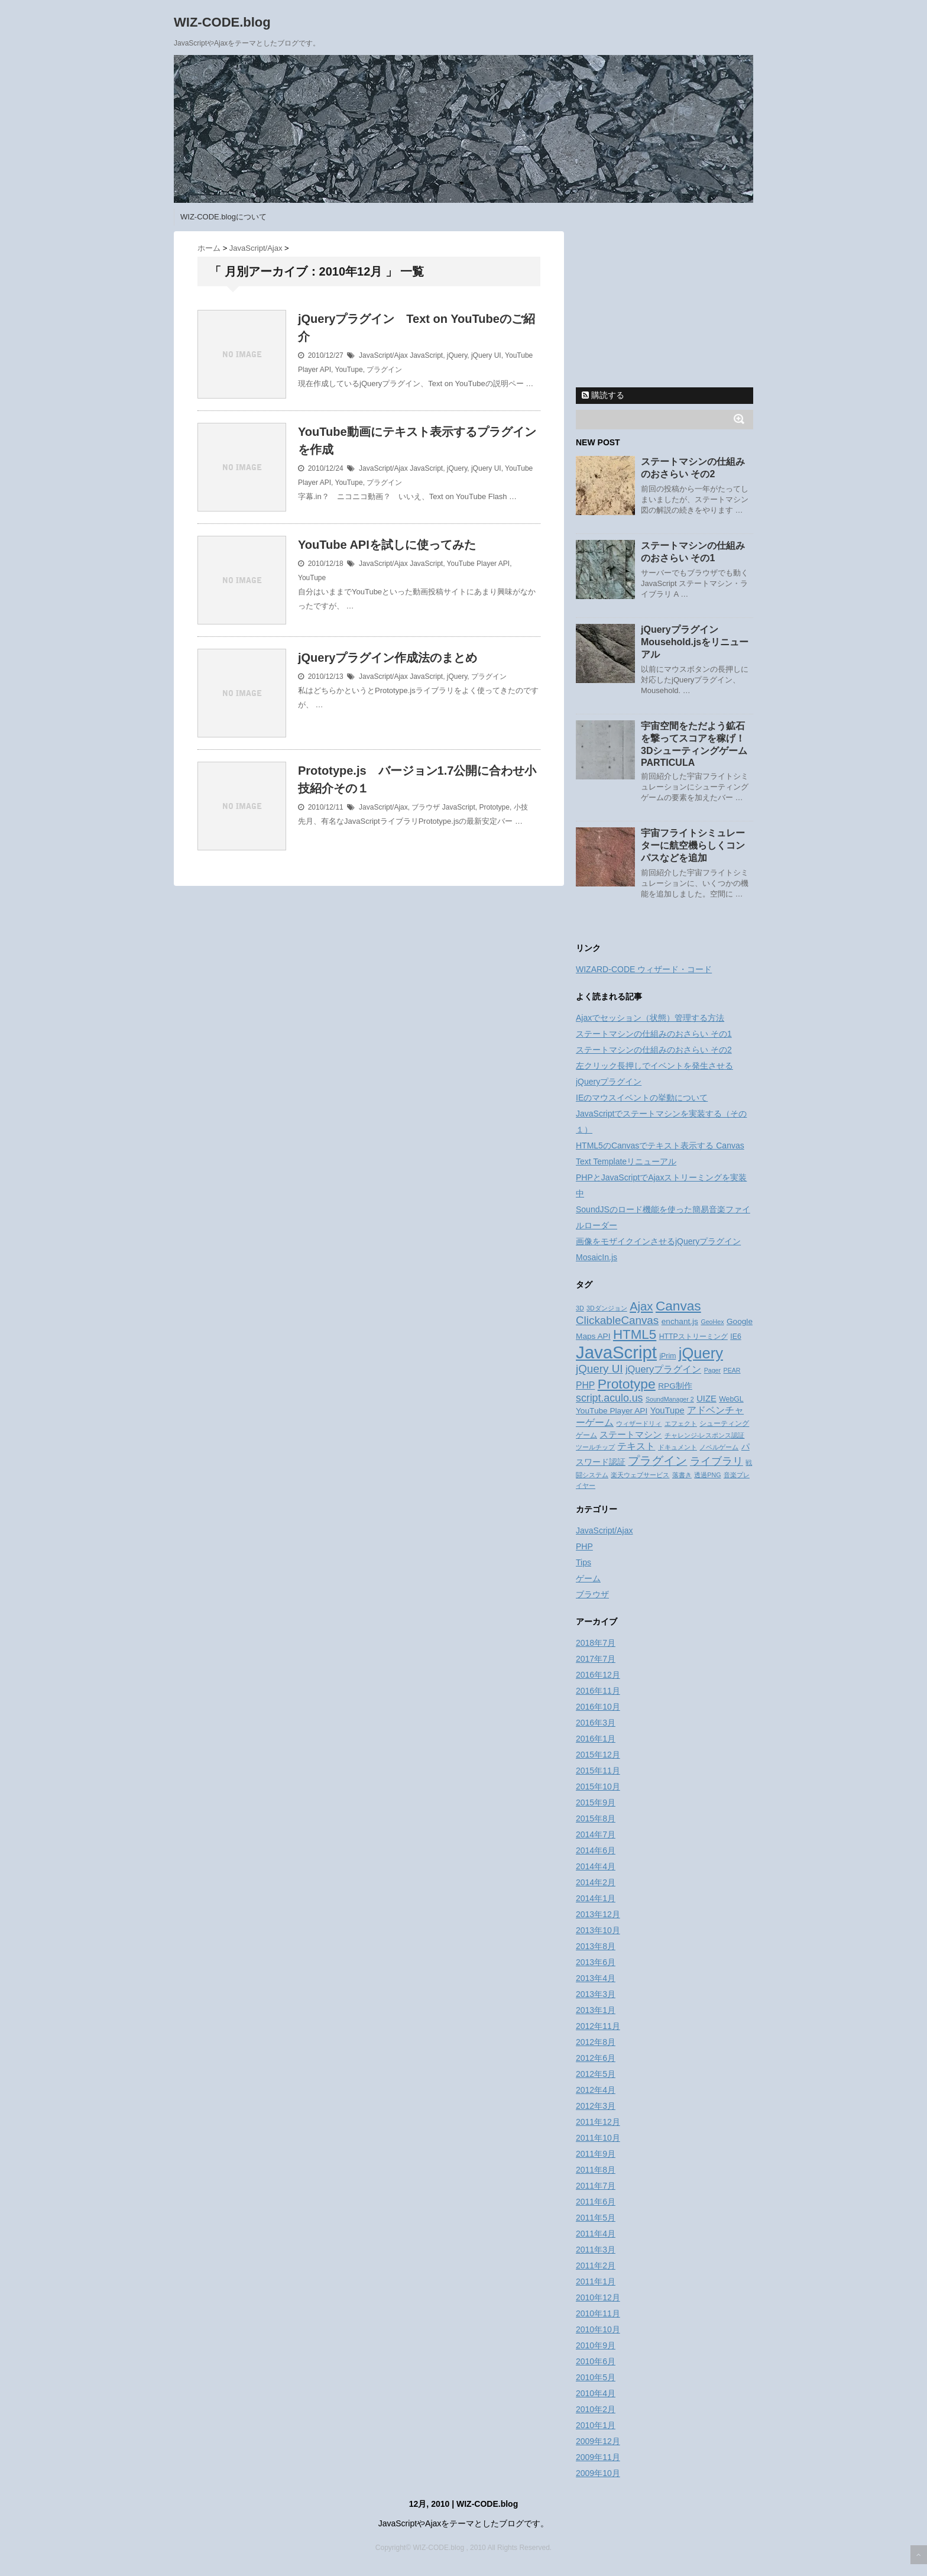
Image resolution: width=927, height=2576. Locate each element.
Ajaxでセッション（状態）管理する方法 (650, 1017)
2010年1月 (595, 2425)
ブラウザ (425, 807)
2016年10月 (598, 1706)
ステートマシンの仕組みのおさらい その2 (654, 1049)
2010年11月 (598, 2313)
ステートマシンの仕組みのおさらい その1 (654, 1033)
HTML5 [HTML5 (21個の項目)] (634, 1334)
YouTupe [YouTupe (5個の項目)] (667, 1410)
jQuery (457, 355)
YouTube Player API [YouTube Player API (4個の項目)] (611, 1410)
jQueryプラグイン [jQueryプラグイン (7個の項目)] (663, 1369)
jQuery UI (486, 355)
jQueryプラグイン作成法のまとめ (387, 657)
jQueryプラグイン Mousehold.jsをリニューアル (694, 641)
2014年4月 (595, 1866)
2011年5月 (595, 2217)
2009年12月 (598, 2441)
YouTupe (348, 369)
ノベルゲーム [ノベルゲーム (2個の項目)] (718, 1447)
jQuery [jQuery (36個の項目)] (701, 1353)
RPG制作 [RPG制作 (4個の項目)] (675, 1385)
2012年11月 (598, 2026)
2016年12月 (598, 1674)
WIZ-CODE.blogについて (223, 216)
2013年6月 (595, 1962)
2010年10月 (598, 2329)
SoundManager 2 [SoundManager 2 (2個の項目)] (670, 1399)
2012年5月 (595, 2074)
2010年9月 (595, 2345)
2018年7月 (595, 1643)
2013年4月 (595, 1978)
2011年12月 (598, 2122)
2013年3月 (595, 1994)
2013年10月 (598, 1930)
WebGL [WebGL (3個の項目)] (731, 1399)
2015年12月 (598, 1754)
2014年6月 (595, 1850)
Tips (583, 1562)
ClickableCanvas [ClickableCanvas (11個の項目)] (617, 1320)
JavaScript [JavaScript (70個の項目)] (616, 1352)
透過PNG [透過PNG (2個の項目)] (707, 1474)
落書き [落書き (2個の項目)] (682, 1474)
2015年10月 (598, 1786)
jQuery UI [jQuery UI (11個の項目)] (599, 1369)
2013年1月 (595, 2010)
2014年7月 (595, 1834)
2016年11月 (598, 1690)
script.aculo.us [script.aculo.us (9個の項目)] (609, 1398)
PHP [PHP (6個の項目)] (585, 1385)
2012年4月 (595, 2090)
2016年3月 (595, 1722)
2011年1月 (595, 2281)
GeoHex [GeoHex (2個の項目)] (712, 1321)
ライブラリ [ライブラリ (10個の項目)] (716, 1461)
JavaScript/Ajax (383, 355)
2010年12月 (598, 2297)
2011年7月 (595, 2185)
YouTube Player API (478, 563)
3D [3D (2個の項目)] (580, 1308)
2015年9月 (595, 1802)
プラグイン (384, 369)
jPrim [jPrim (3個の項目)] (667, 1356)
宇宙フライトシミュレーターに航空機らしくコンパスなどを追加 (693, 845)
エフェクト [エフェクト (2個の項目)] (681, 1423)
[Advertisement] (664, 305)
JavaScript (426, 355)
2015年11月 (598, 1770)
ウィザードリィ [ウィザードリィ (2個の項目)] (639, 1423)
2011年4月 (595, 2233)
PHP (584, 1546)
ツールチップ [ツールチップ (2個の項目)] (595, 1447)
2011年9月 (595, 2153)
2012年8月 (595, 2042)
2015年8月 (595, 1818)
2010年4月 (595, 2393)
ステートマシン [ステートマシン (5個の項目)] (630, 1434)
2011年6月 (595, 2201)
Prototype (494, 807)
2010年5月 (595, 2377)
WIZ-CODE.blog (222, 22)
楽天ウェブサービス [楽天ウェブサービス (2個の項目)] (640, 1474)
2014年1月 (595, 1898)
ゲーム (588, 1578)
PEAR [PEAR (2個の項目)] (732, 1370)
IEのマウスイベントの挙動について (642, 1097)
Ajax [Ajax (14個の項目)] (641, 1306)
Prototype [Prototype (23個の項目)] (627, 1383)
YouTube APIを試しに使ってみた (387, 544)
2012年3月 (595, 2106)
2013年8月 (595, 1946)
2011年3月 (595, 2249)
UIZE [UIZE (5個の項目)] (706, 1398)
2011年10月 (598, 2138)
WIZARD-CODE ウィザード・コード (644, 969)
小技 (521, 807)
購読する (603, 395)
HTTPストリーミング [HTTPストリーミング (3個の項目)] (693, 1336)
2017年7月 (595, 1659)
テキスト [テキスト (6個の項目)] (636, 1446)
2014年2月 (595, 1882)
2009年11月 (598, 2457)
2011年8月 (595, 2169)
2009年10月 (598, 2473)
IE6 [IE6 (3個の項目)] (735, 1336)
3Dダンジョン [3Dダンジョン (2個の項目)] (606, 1308)
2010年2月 (595, 2409)
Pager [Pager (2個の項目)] (712, 1370)
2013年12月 (598, 1914)
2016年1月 (595, 1738)
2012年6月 (595, 2058)
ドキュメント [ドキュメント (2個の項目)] (677, 1447)
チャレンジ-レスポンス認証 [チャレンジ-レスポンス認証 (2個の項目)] (705, 1435)
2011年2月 (595, 2265)
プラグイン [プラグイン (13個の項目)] (657, 1460)
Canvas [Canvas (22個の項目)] (678, 1305)
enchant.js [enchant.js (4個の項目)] (680, 1321)
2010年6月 (595, 2361)
